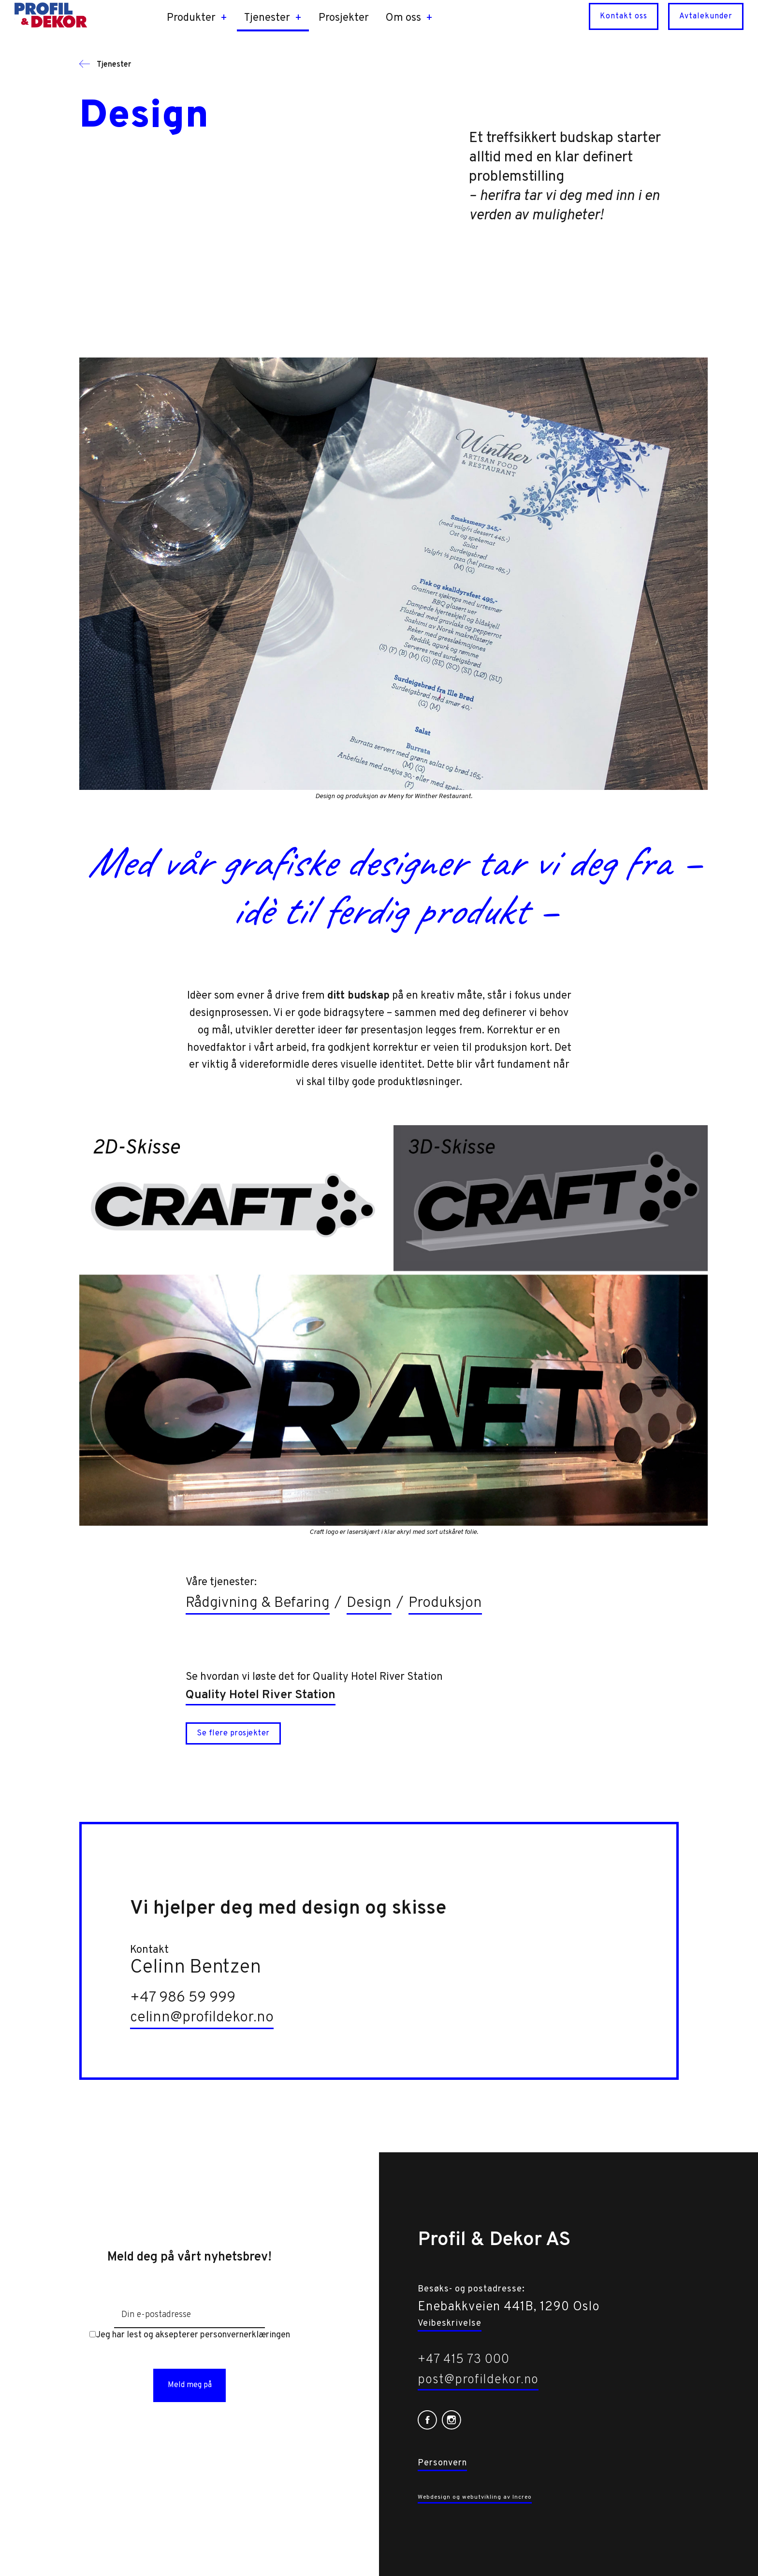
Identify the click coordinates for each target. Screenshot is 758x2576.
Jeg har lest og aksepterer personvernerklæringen (189, 2335)
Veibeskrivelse (449, 2323)
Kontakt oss (623, 16)
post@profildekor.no (478, 2380)
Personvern (442, 2463)
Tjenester (105, 65)
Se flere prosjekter (233, 1733)
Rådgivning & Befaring (258, 1603)
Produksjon (445, 1603)
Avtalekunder (705, 16)
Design (369, 1603)
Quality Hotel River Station (260, 1695)
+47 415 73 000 (464, 2360)
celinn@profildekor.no (202, 2018)
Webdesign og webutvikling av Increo (475, 2497)
